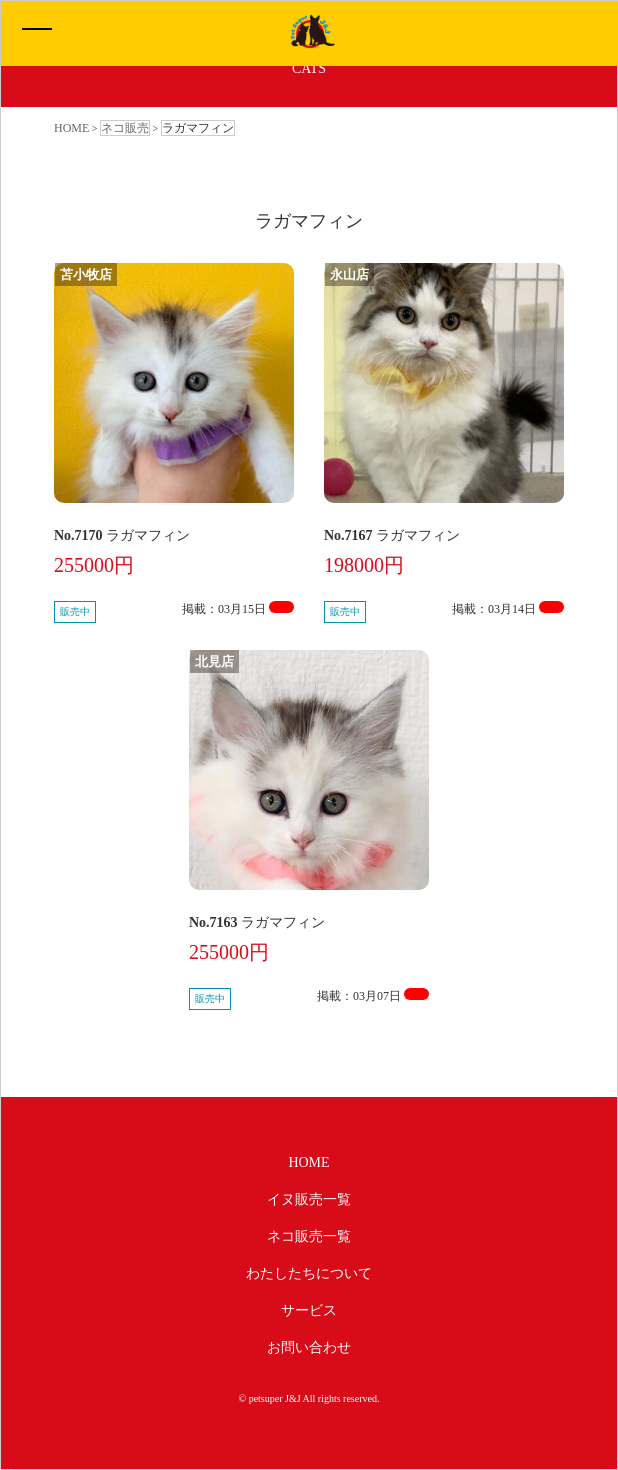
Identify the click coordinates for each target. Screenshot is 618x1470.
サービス (309, 1310)
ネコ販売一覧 (309, 1236)
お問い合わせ (309, 1347)
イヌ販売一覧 (309, 1199)
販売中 (75, 611)
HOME (308, 1162)
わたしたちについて (309, 1273)
